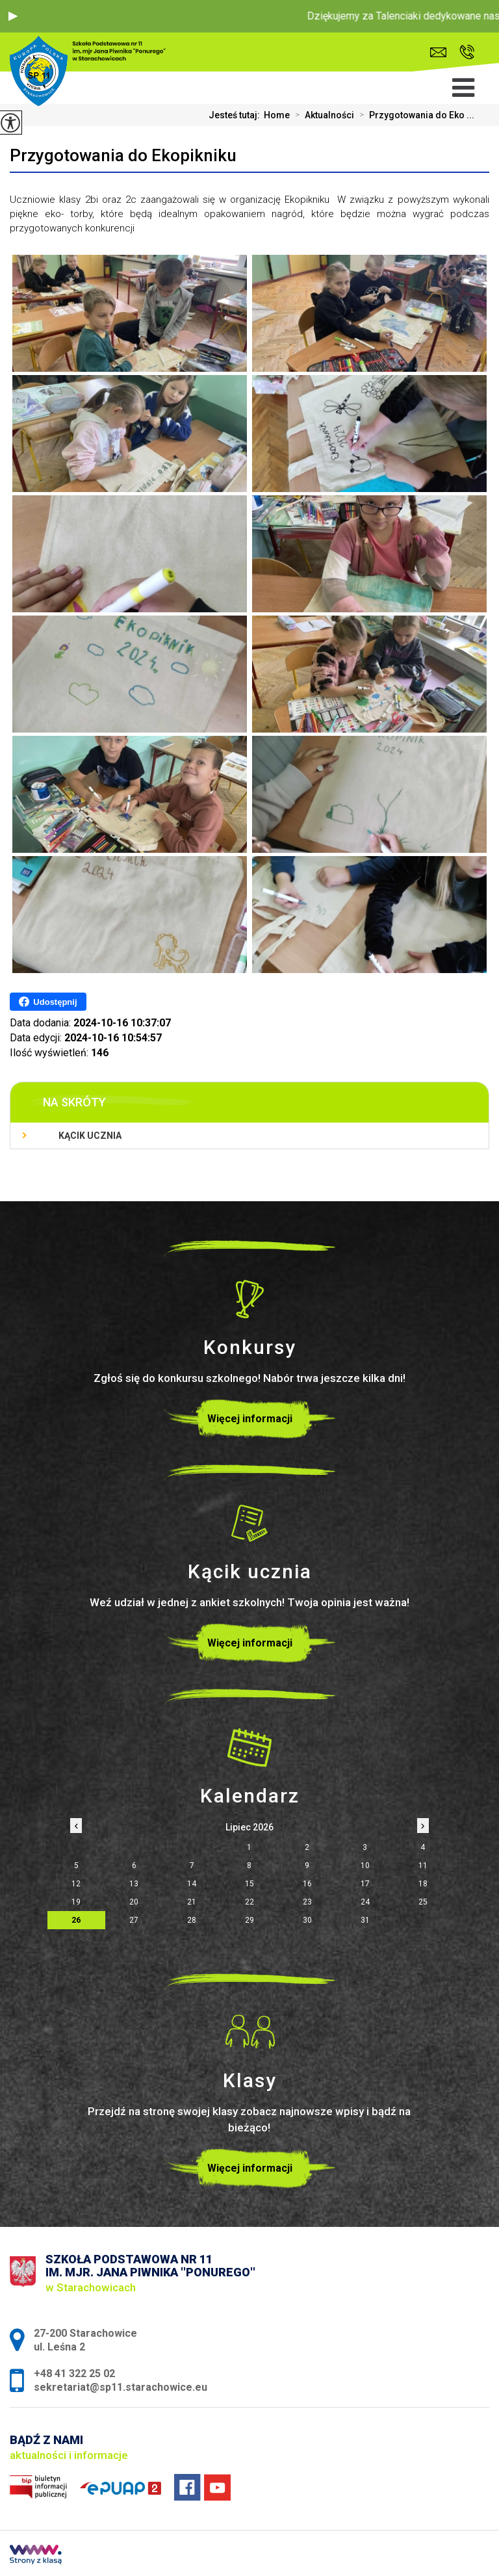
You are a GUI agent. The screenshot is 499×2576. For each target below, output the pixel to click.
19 (76, 1901)
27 (133, 1920)
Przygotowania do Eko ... (414, 115)
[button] (13, 16)
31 (365, 1920)
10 (365, 1865)
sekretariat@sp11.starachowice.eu (438, 52)
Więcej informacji (249, 1418)
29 (249, 1920)
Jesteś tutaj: (236, 115)
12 (76, 1883)
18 (423, 1883)
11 (423, 1865)
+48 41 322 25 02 (466, 52)
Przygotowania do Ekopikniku (123, 155)
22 (249, 1901)
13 (133, 1883)
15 (249, 1883)
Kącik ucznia (90, 1135)
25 (423, 1901)
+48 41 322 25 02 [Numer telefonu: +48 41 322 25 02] (74, 2373)
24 (365, 1901)
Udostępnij (48, 1001)
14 (191, 1883)
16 (307, 1883)
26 (76, 1920)
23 (307, 1901)
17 (365, 1883)
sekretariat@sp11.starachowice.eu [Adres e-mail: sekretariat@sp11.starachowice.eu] (120, 2387)
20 (133, 1901)
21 (191, 1901)
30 (307, 1920)
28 (191, 1920)
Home (277, 115)
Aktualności (322, 115)
